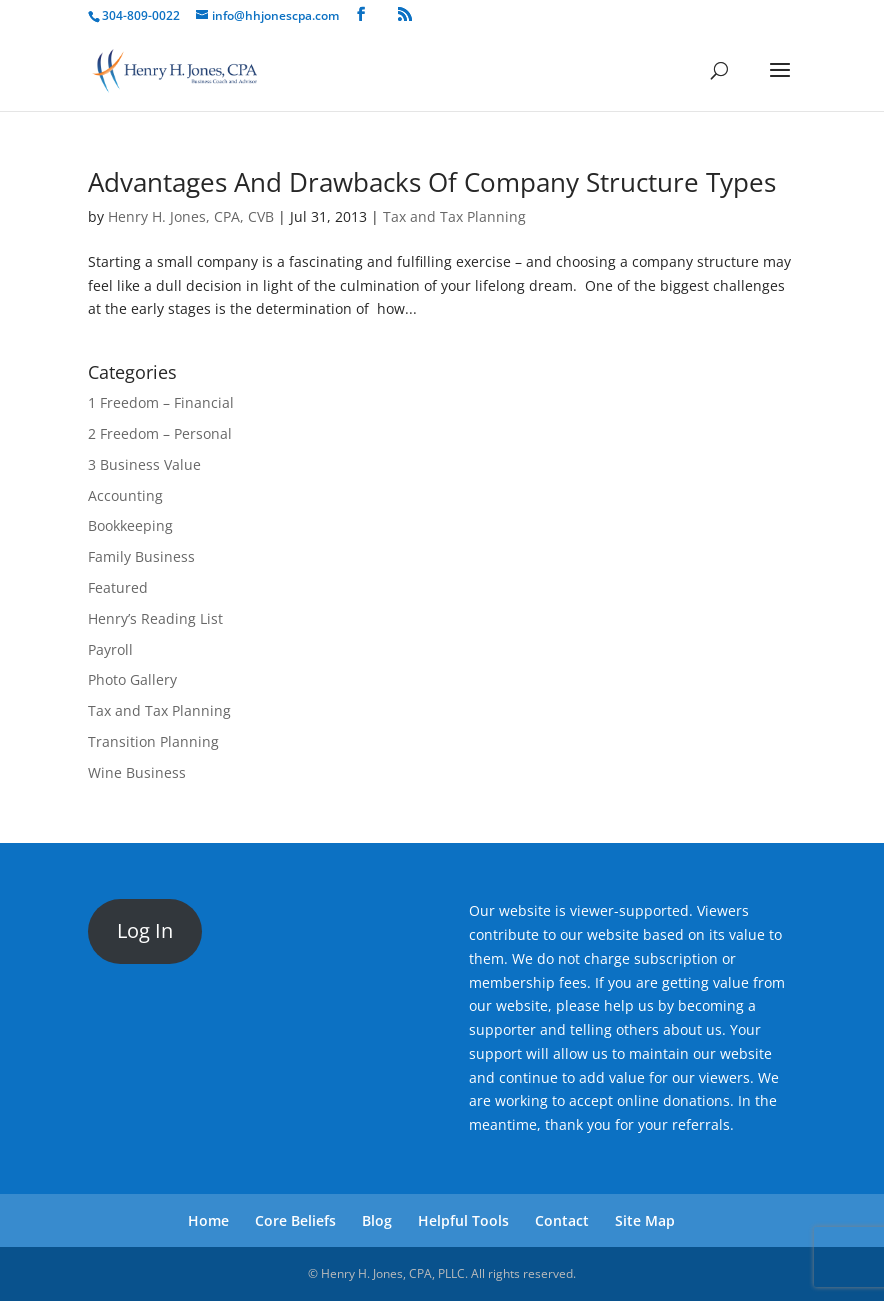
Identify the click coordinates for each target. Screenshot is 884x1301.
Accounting (125, 495)
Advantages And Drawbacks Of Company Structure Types (432, 182)
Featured (118, 587)
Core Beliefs (295, 1220)
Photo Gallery (132, 679)
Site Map (645, 1220)
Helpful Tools (463, 1220)
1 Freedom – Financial (161, 402)
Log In (145, 930)
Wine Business (137, 772)
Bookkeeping (130, 525)
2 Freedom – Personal (160, 433)
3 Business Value (144, 464)
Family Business (141, 556)
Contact (562, 1220)
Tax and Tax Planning (454, 216)
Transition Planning (153, 741)
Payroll (110, 649)
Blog (377, 1220)
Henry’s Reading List (155, 618)
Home (208, 1220)
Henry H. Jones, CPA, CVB (191, 216)
